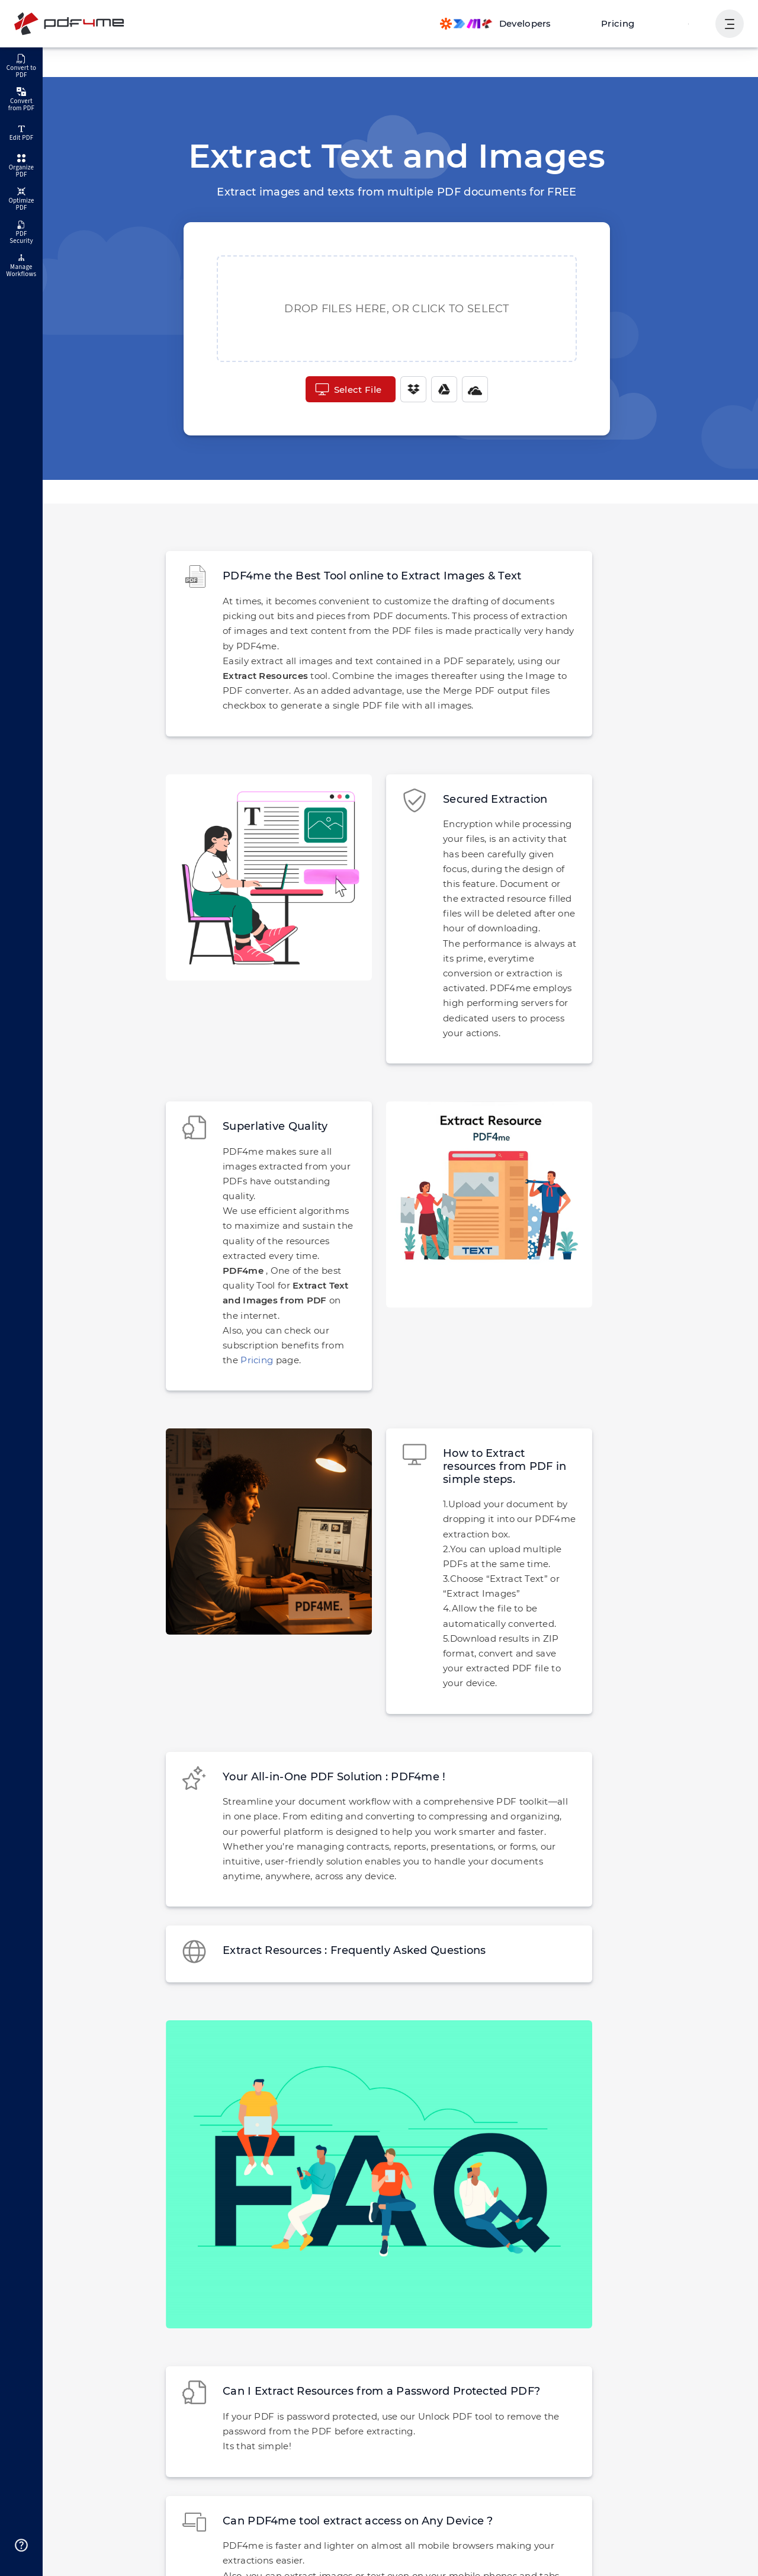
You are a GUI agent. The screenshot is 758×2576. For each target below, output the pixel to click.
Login (690, 23)
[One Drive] (473, 389)
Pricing (624, 23)
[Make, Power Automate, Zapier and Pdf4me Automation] (507, 24)
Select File (348, 389)
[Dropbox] (412, 389)
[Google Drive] (442, 389)
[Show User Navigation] (729, 23)
